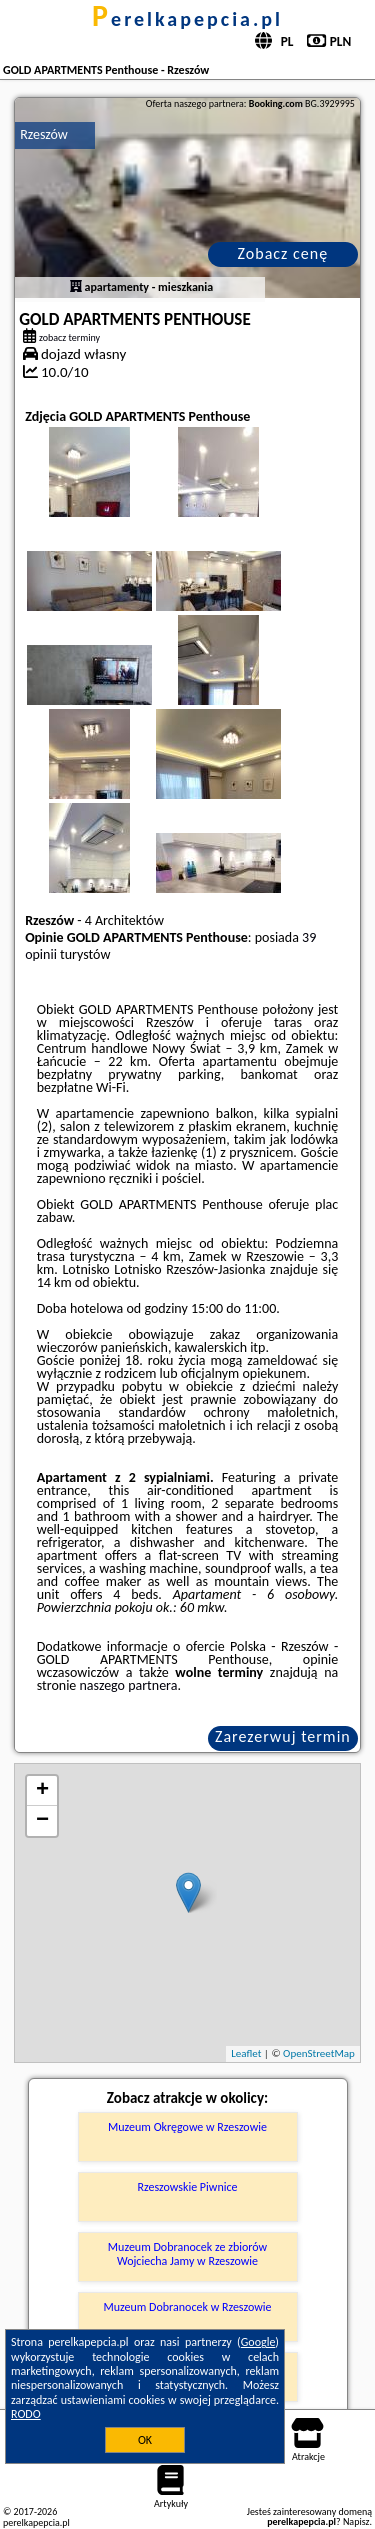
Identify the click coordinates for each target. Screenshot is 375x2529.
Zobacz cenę (283, 253)
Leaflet (246, 2053)
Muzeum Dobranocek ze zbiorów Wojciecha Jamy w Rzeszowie (187, 2254)
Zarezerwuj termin (283, 1736)
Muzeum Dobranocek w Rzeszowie (187, 2307)
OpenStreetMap (319, 2053)
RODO (26, 2414)
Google (258, 2342)
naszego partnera (129, 1685)
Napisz (356, 2521)
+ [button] (42, 1791)
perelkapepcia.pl (187, 19)
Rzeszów (44, 134)
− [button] (42, 1821)
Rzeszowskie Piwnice (188, 2187)
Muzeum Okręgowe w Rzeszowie (187, 2127)
